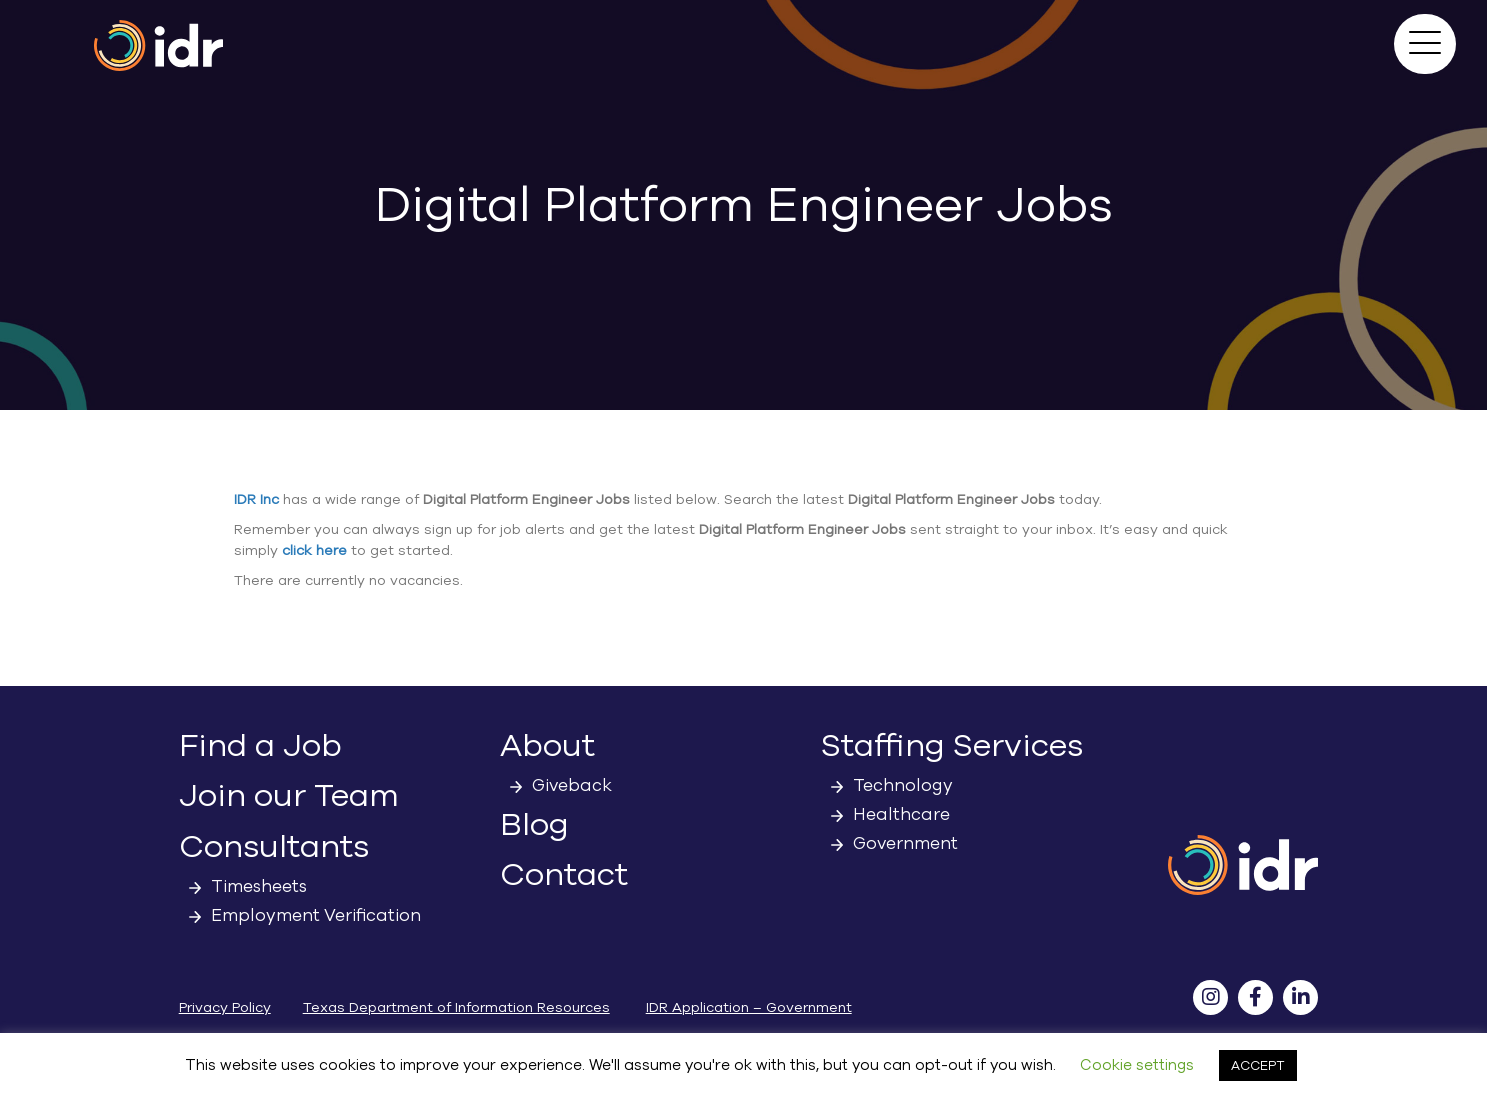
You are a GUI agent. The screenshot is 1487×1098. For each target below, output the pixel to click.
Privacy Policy (225, 1007)
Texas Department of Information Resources (456, 1007)
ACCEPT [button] (1258, 1065)
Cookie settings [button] (1137, 1065)
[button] (1425, 44)
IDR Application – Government (749, 1007)
